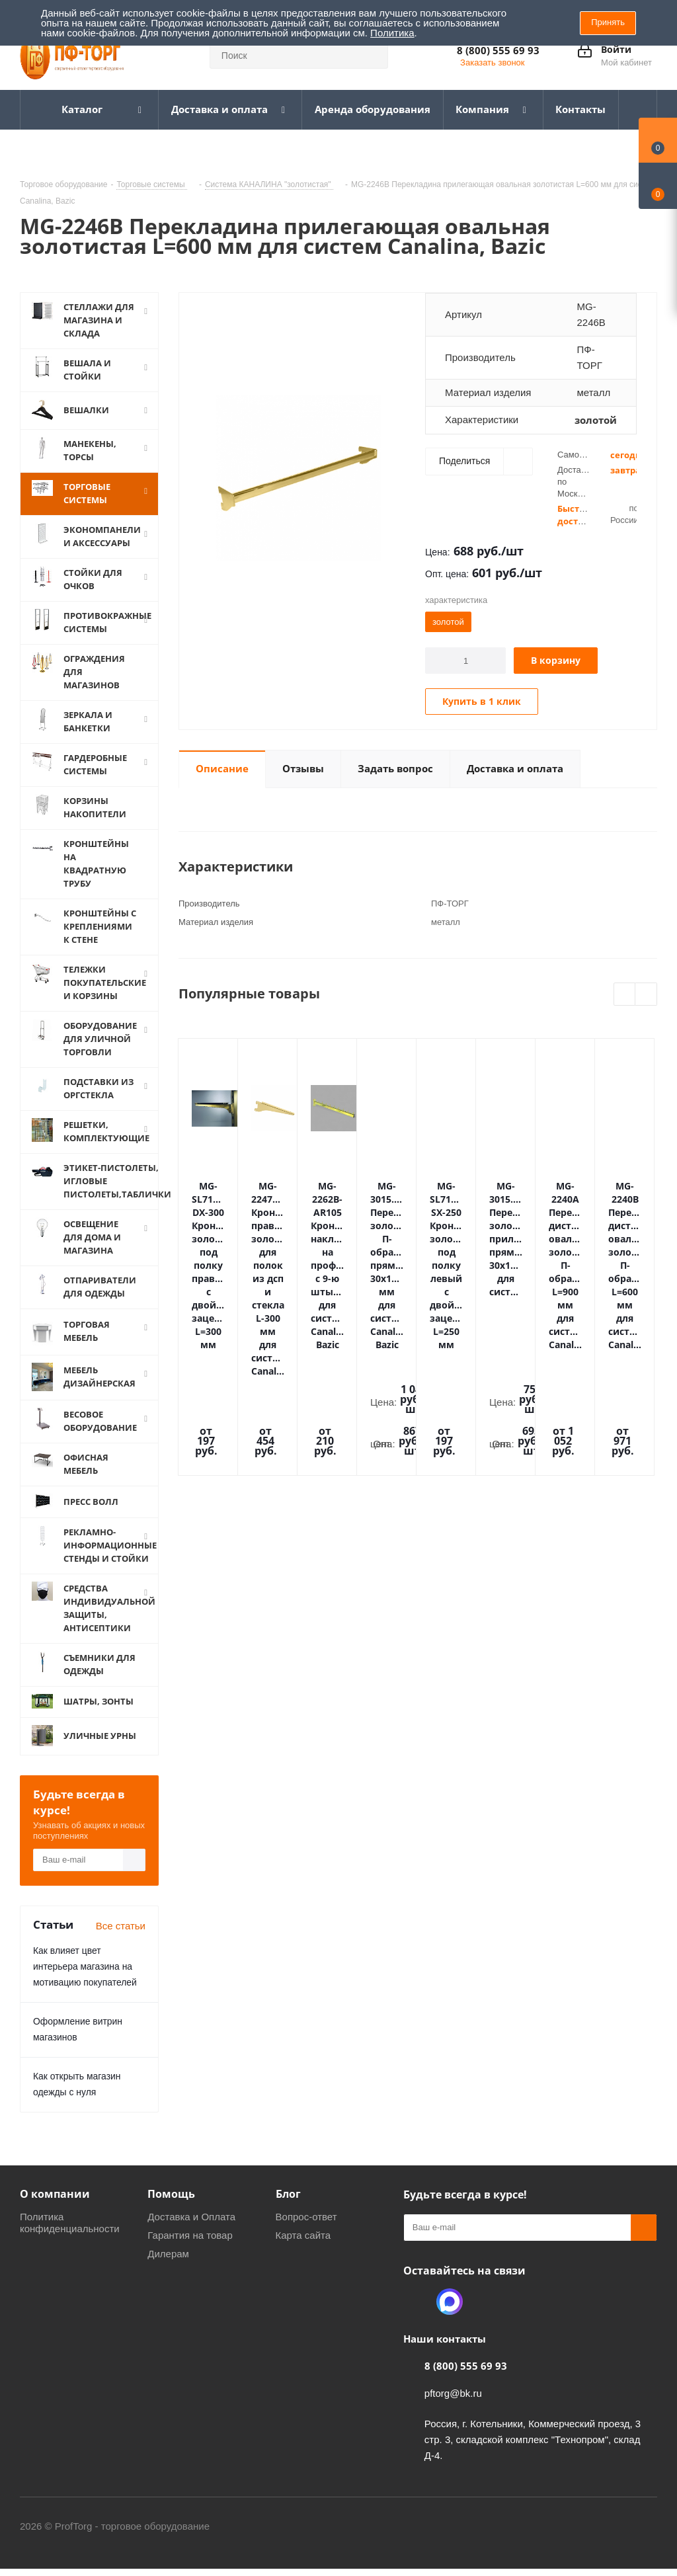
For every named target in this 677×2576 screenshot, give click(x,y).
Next (646, 994)
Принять (608, 22)
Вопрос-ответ (306, 2229)
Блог (288, 2206)
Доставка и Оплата (191, 2229)
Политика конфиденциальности (70, 2235)
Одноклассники (416, 2314)
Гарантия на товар (189, 2247)
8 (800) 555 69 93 (498, 50)
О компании (55, 2206)
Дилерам (168, 2266)
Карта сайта (303, 2247)
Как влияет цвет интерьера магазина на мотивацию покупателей (85, 1979)
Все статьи (120, 1938)
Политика (392, 32)
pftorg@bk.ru (453, 2405)
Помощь (171, 2206)
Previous (625, 994)
